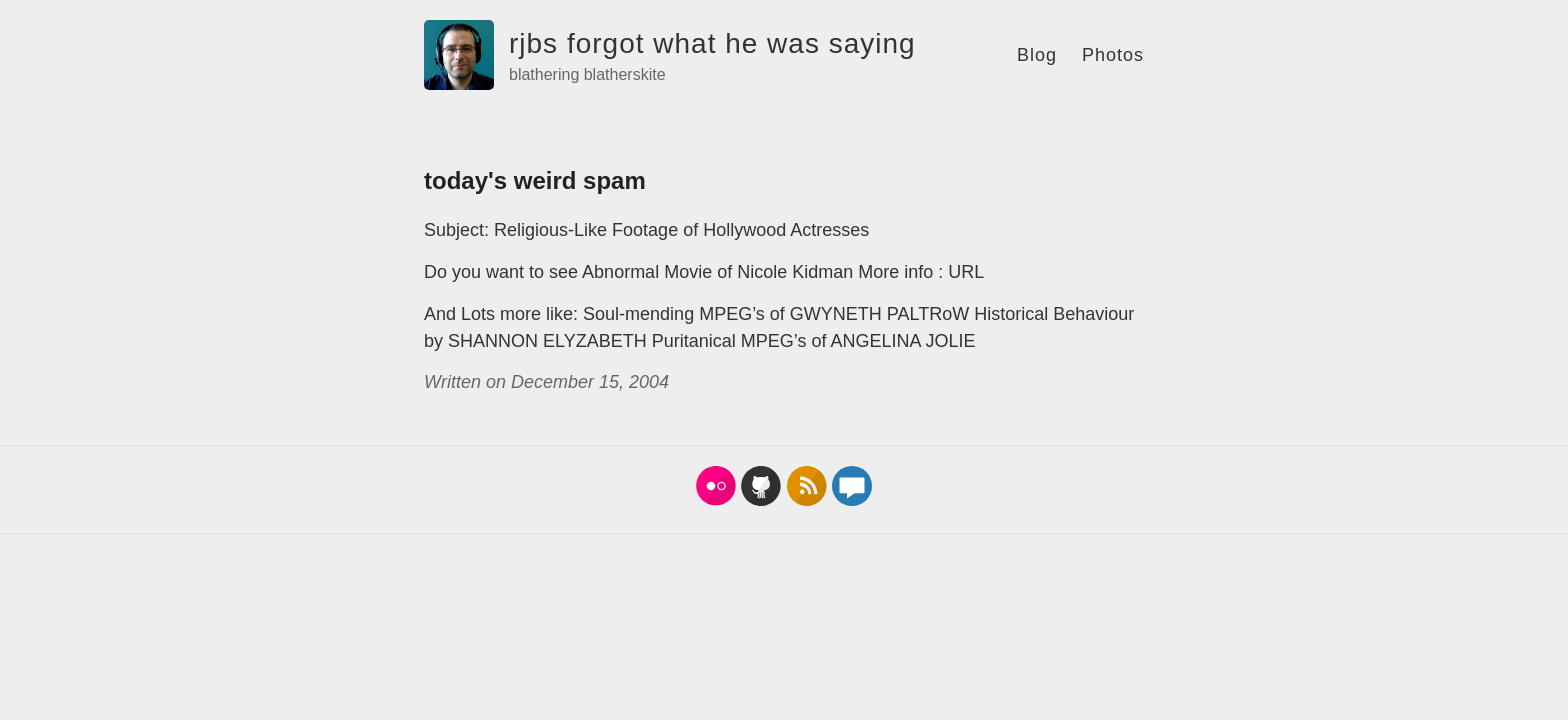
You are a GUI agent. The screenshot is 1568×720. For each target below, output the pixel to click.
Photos (1113, 55)
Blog (1037, 55)
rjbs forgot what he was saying (712, 43)
